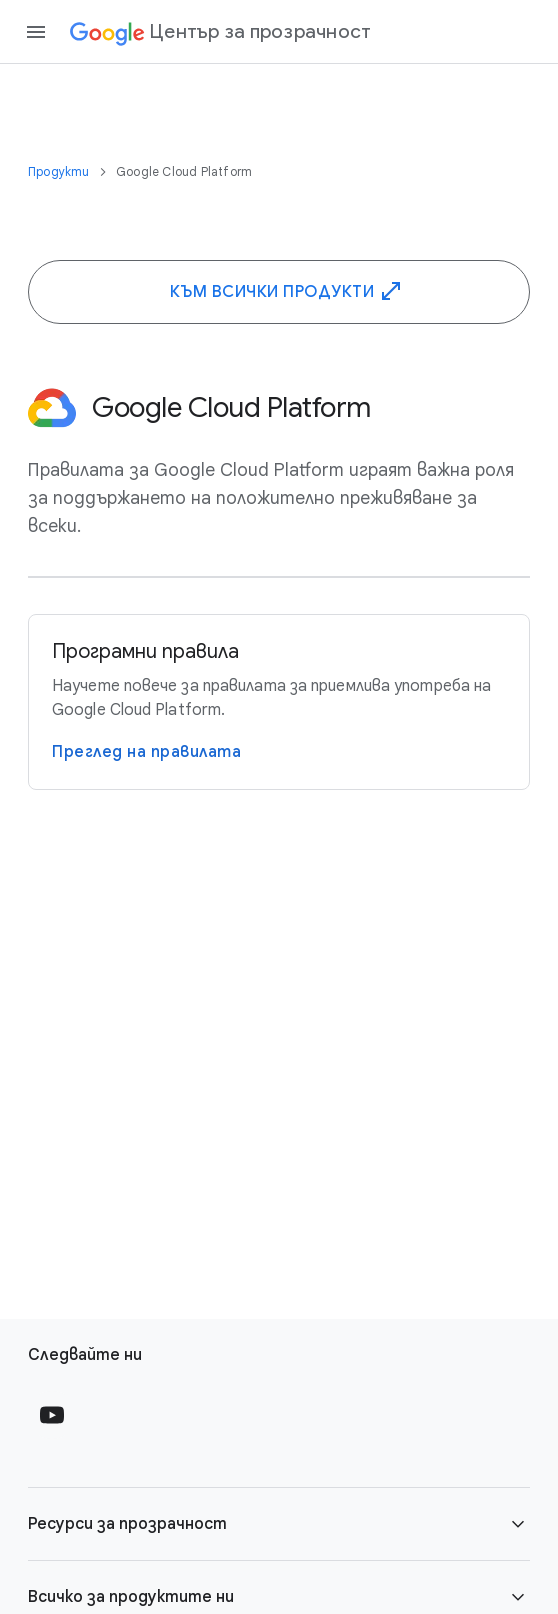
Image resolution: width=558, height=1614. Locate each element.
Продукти (60, 171)
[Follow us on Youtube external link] (52, 1415)
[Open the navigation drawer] (36, 32)
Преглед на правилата (146, 752)
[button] (279, 1524)
